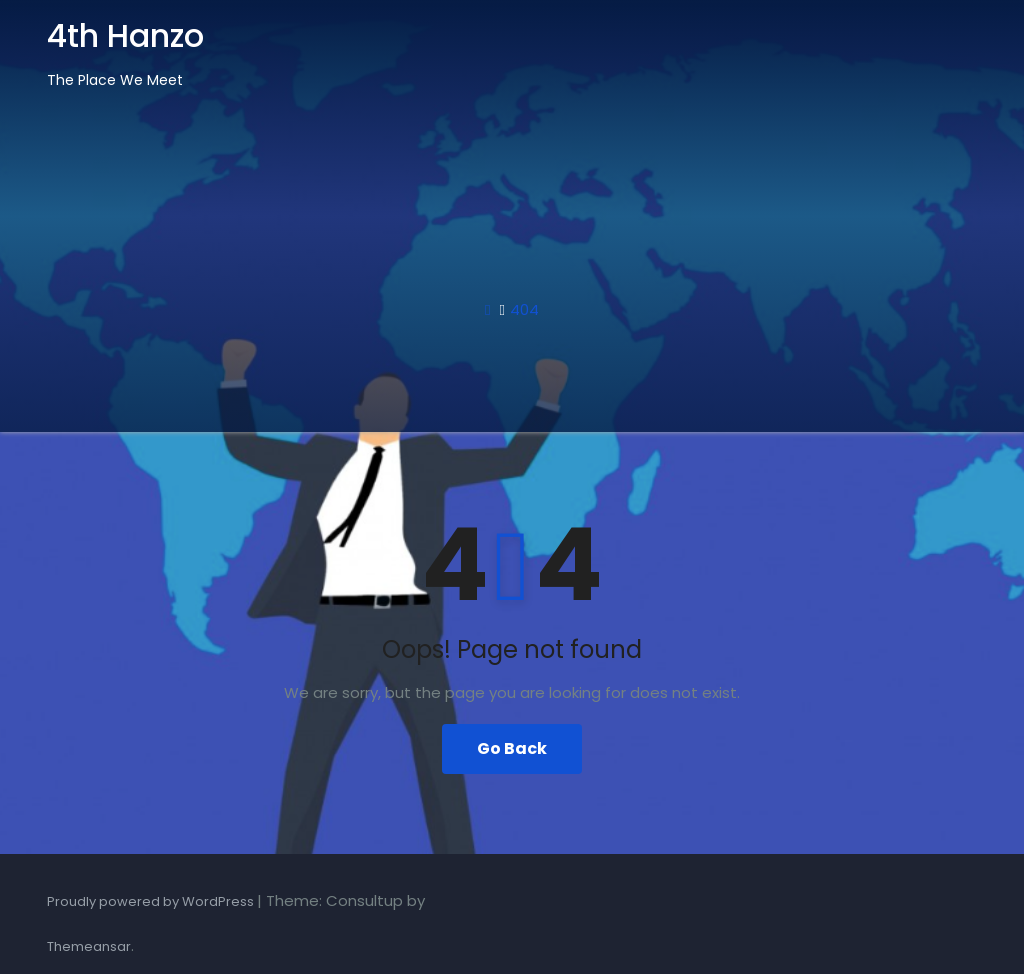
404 (524, 309)
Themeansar (89, 946)
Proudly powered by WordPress (152, 901)
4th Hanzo (125, 35)
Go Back (512, 748)
